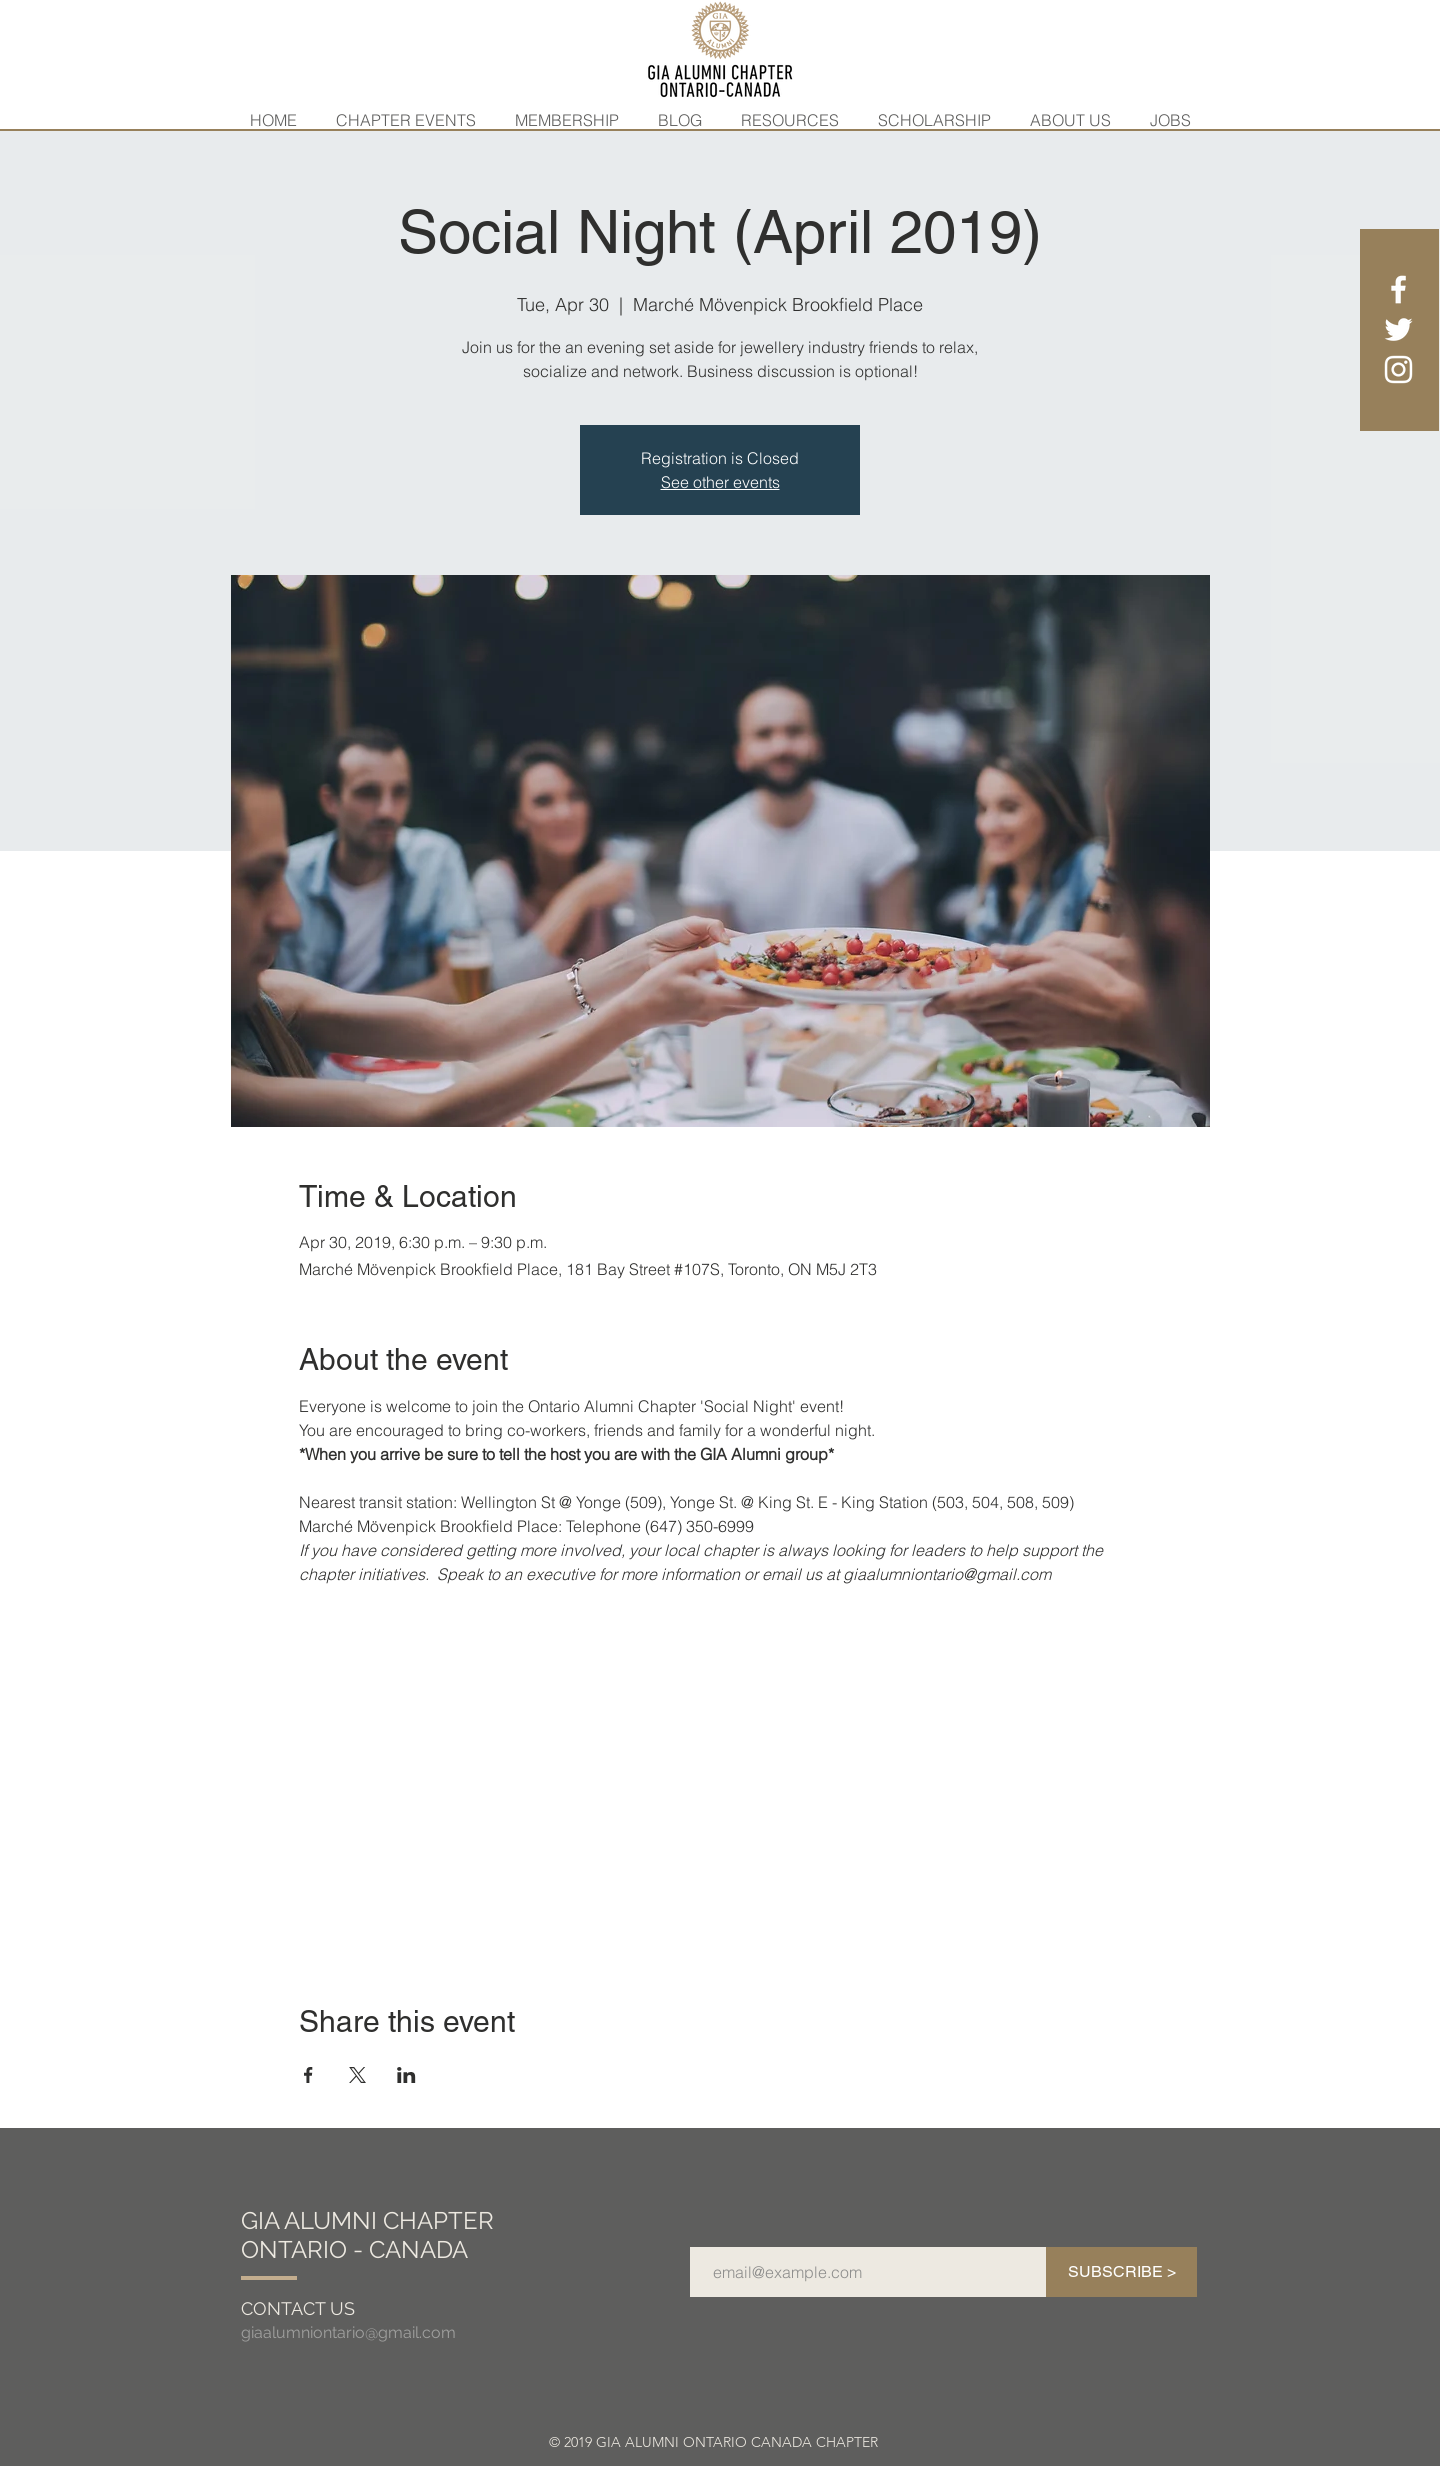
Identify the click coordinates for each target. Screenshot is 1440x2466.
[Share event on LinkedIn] (406, 2075)
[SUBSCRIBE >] (1121, 2272)
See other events (720, 482)
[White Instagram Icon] (1398, 369)
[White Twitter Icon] (1398, 329)
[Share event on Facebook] (308, 2075)
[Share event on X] (357, 2075)
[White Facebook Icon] (1398, 289)
